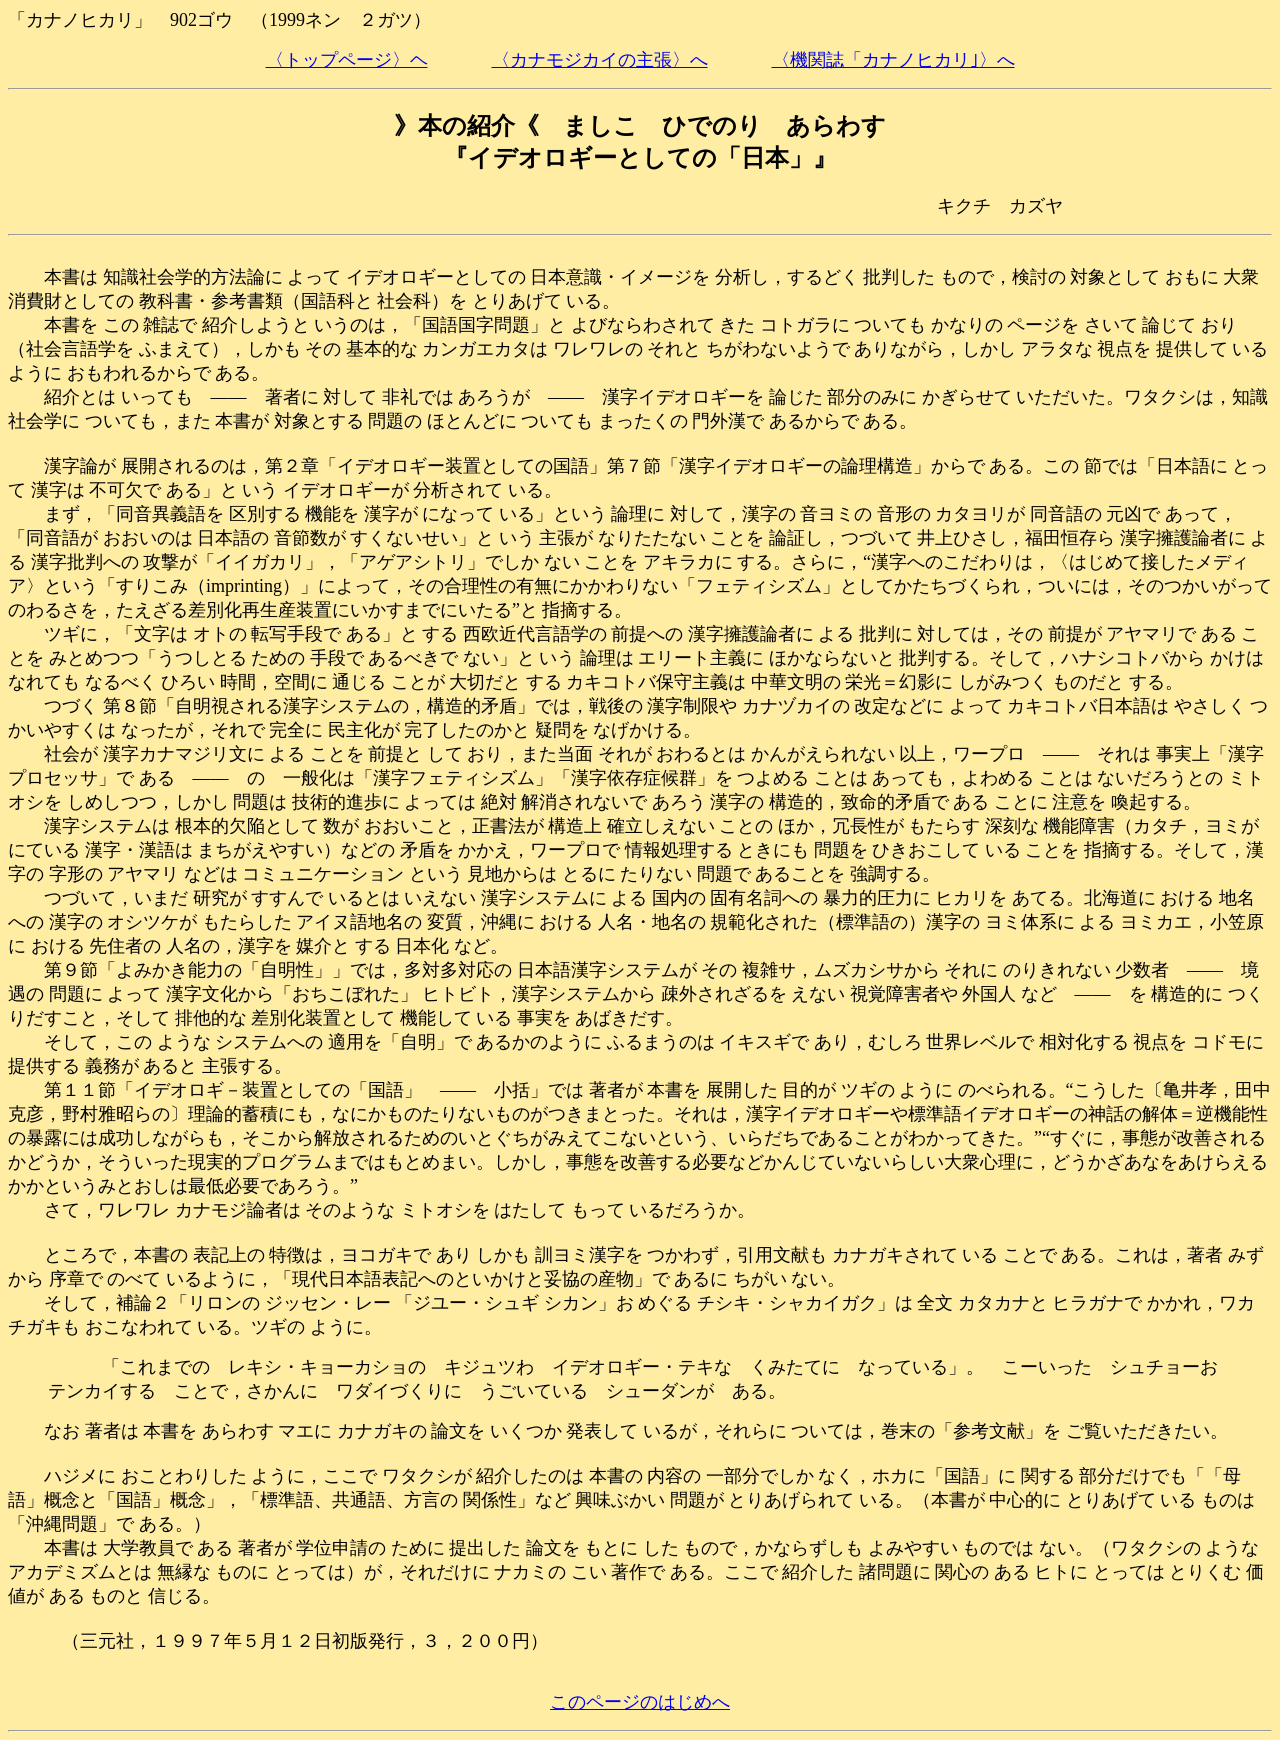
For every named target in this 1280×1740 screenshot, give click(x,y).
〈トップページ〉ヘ (347, 60)
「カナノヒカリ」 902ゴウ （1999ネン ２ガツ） (219, 20)
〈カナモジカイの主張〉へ (600, 60)
